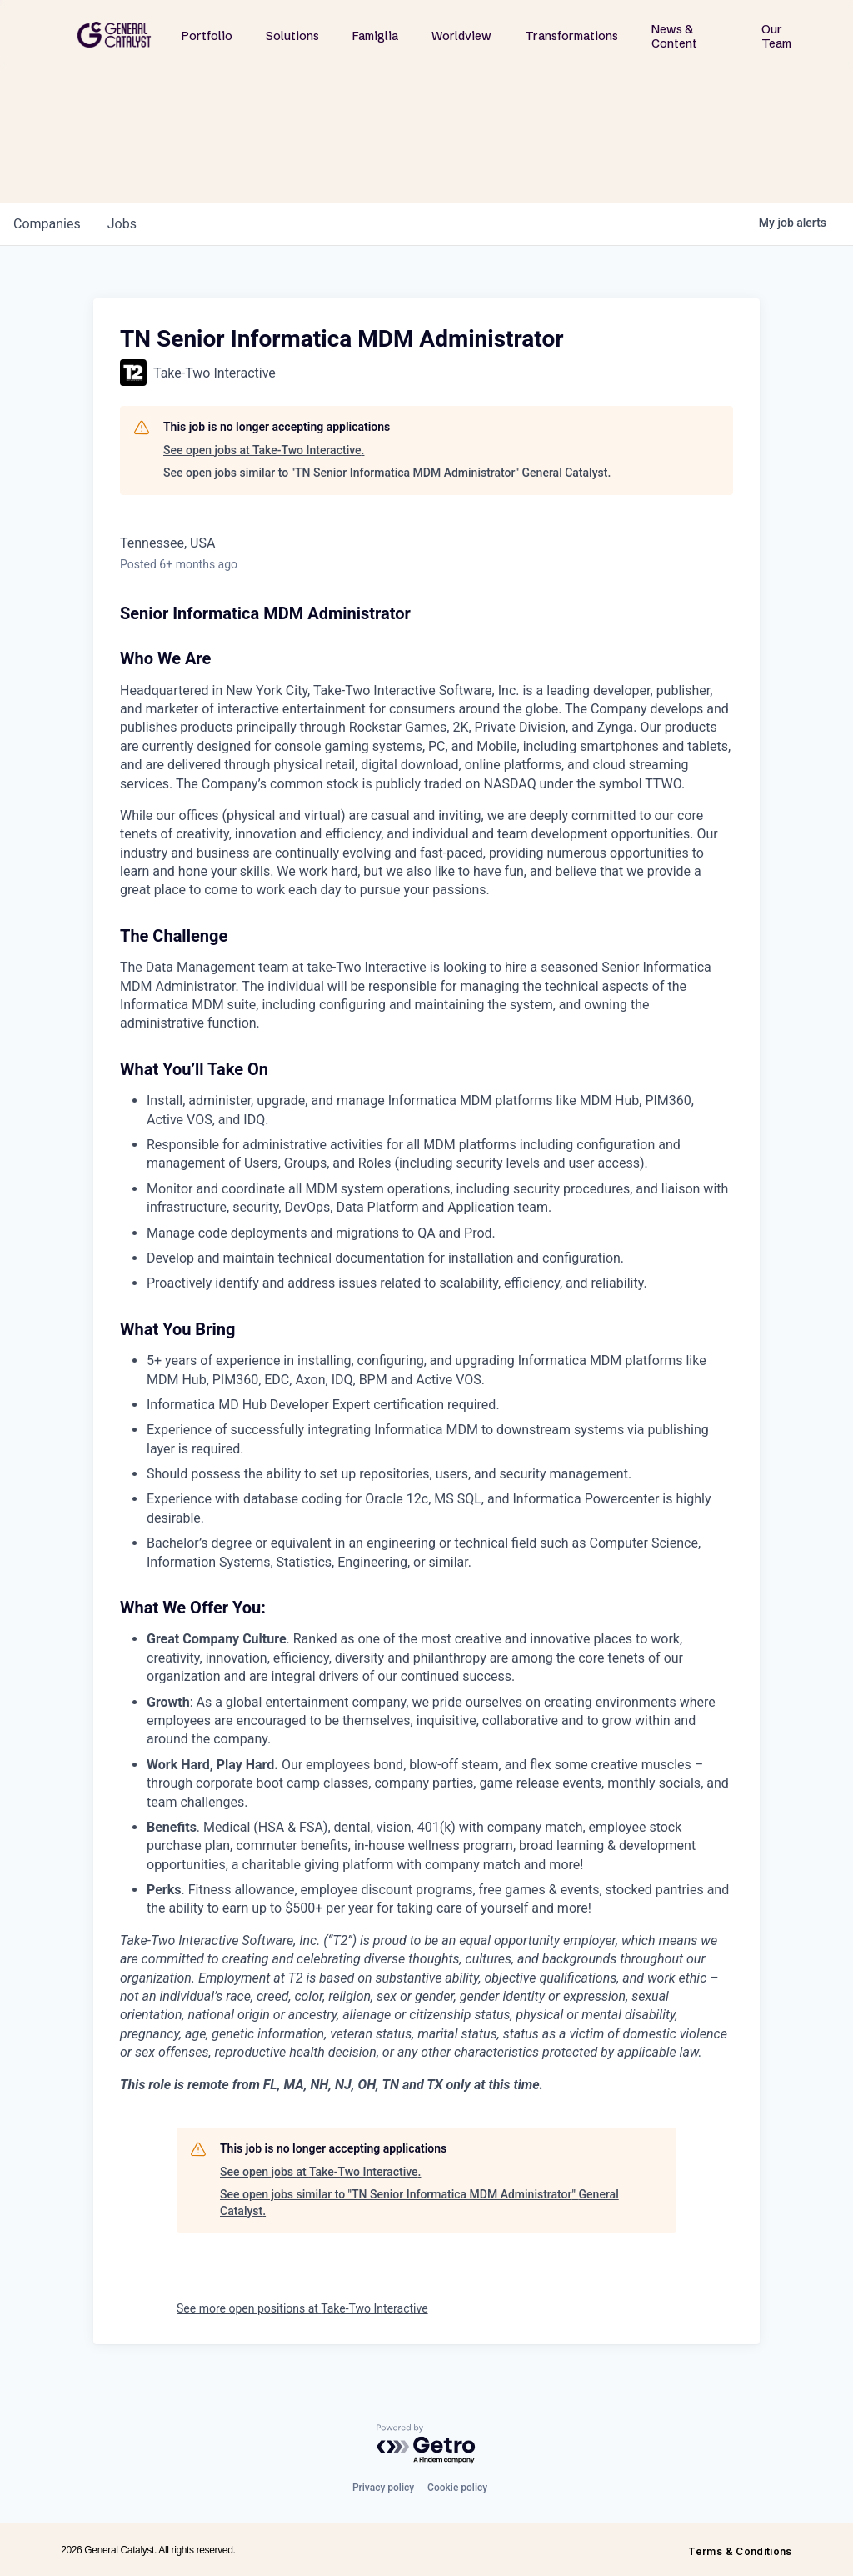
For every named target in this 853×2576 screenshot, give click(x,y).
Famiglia (375, 35)
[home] (114, 35)
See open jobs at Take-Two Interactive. (263, 450)
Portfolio (207, 35)
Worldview (461, 35)
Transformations (571, 35)
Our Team (776, 36)
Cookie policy (457, 2487)
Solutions (292, 35)
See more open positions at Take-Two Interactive (302, 2308)
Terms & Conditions (739, 2551)
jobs (122, 224)
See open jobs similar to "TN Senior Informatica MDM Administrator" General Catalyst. (387, 472)
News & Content (674, 36)
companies (47, 224)
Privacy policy (383, 2487)
